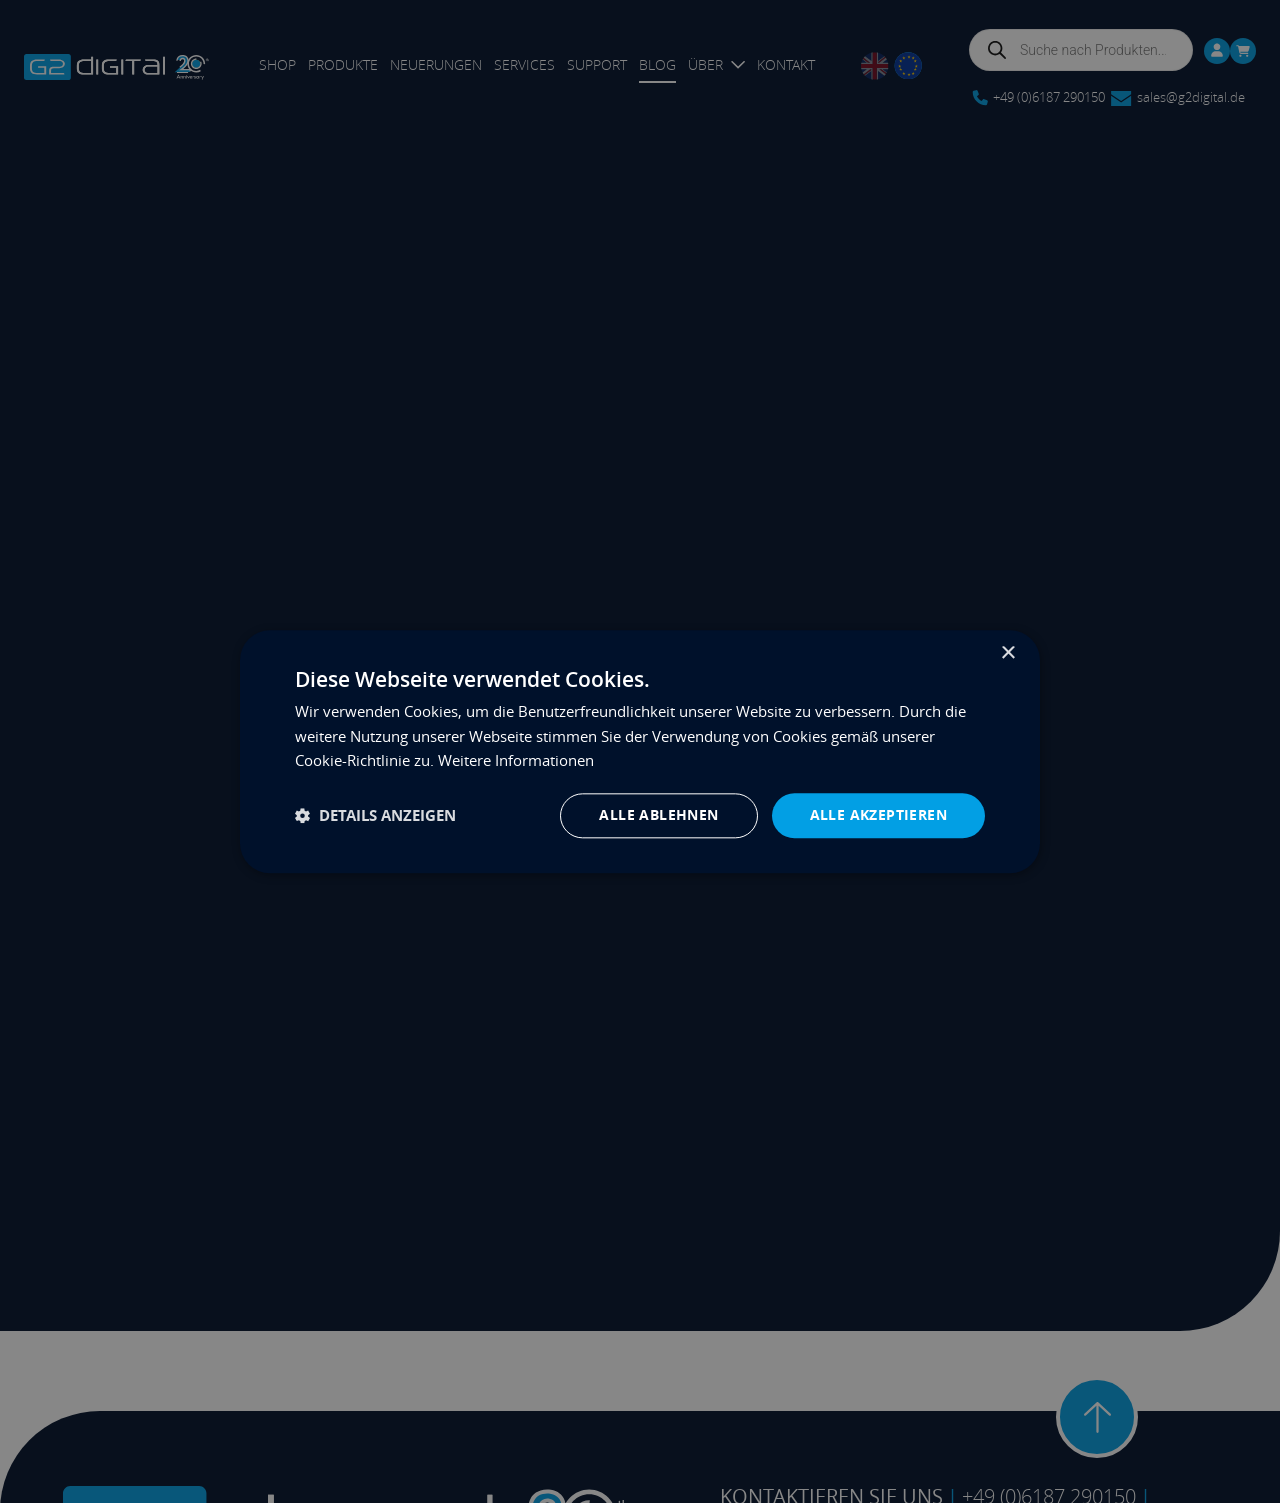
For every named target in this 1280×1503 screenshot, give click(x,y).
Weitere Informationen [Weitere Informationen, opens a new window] (516, 761)
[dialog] (640, 751)
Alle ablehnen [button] (658, 814)
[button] (375, 815)
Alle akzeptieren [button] (878, 814)
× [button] (1007, 653)
